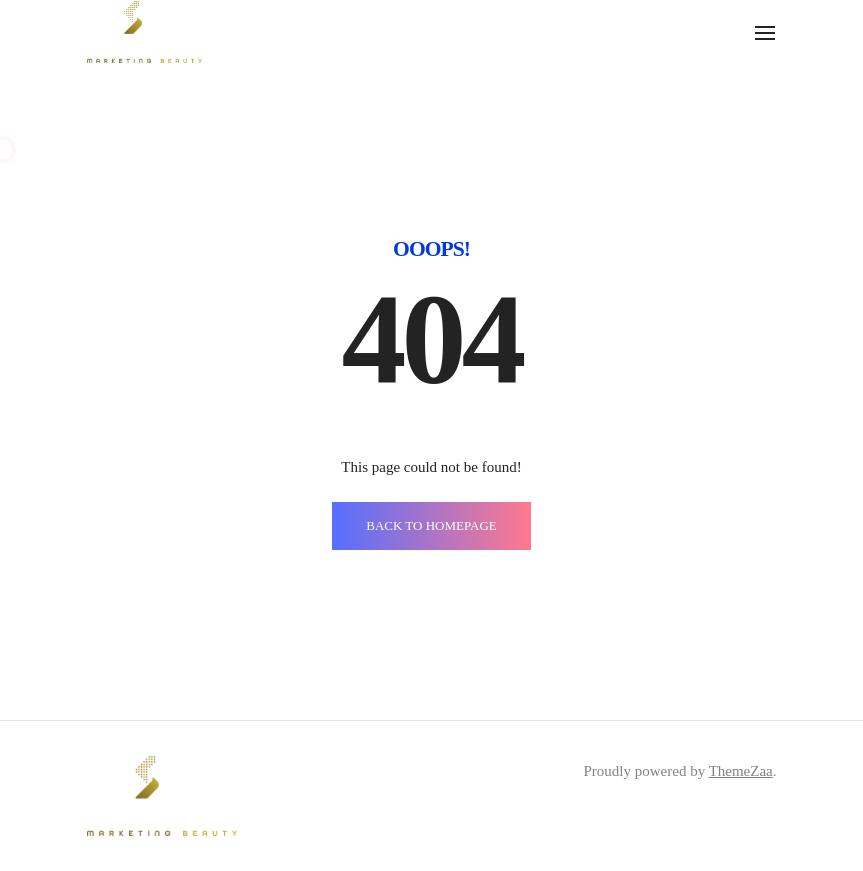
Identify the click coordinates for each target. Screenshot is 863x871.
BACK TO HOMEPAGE (431, 525)
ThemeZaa (741, 771)
